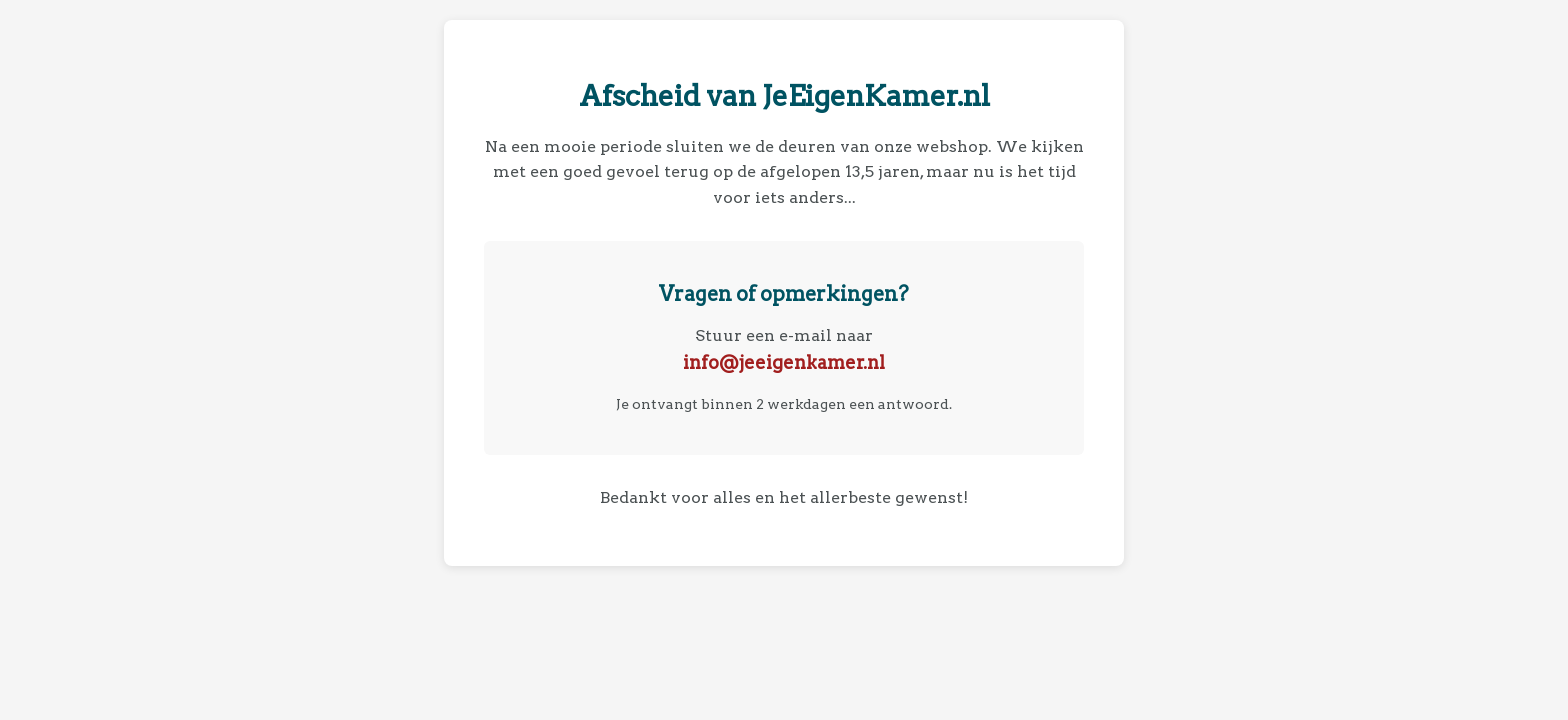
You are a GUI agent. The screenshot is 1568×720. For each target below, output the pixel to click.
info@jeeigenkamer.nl (784, 362)
